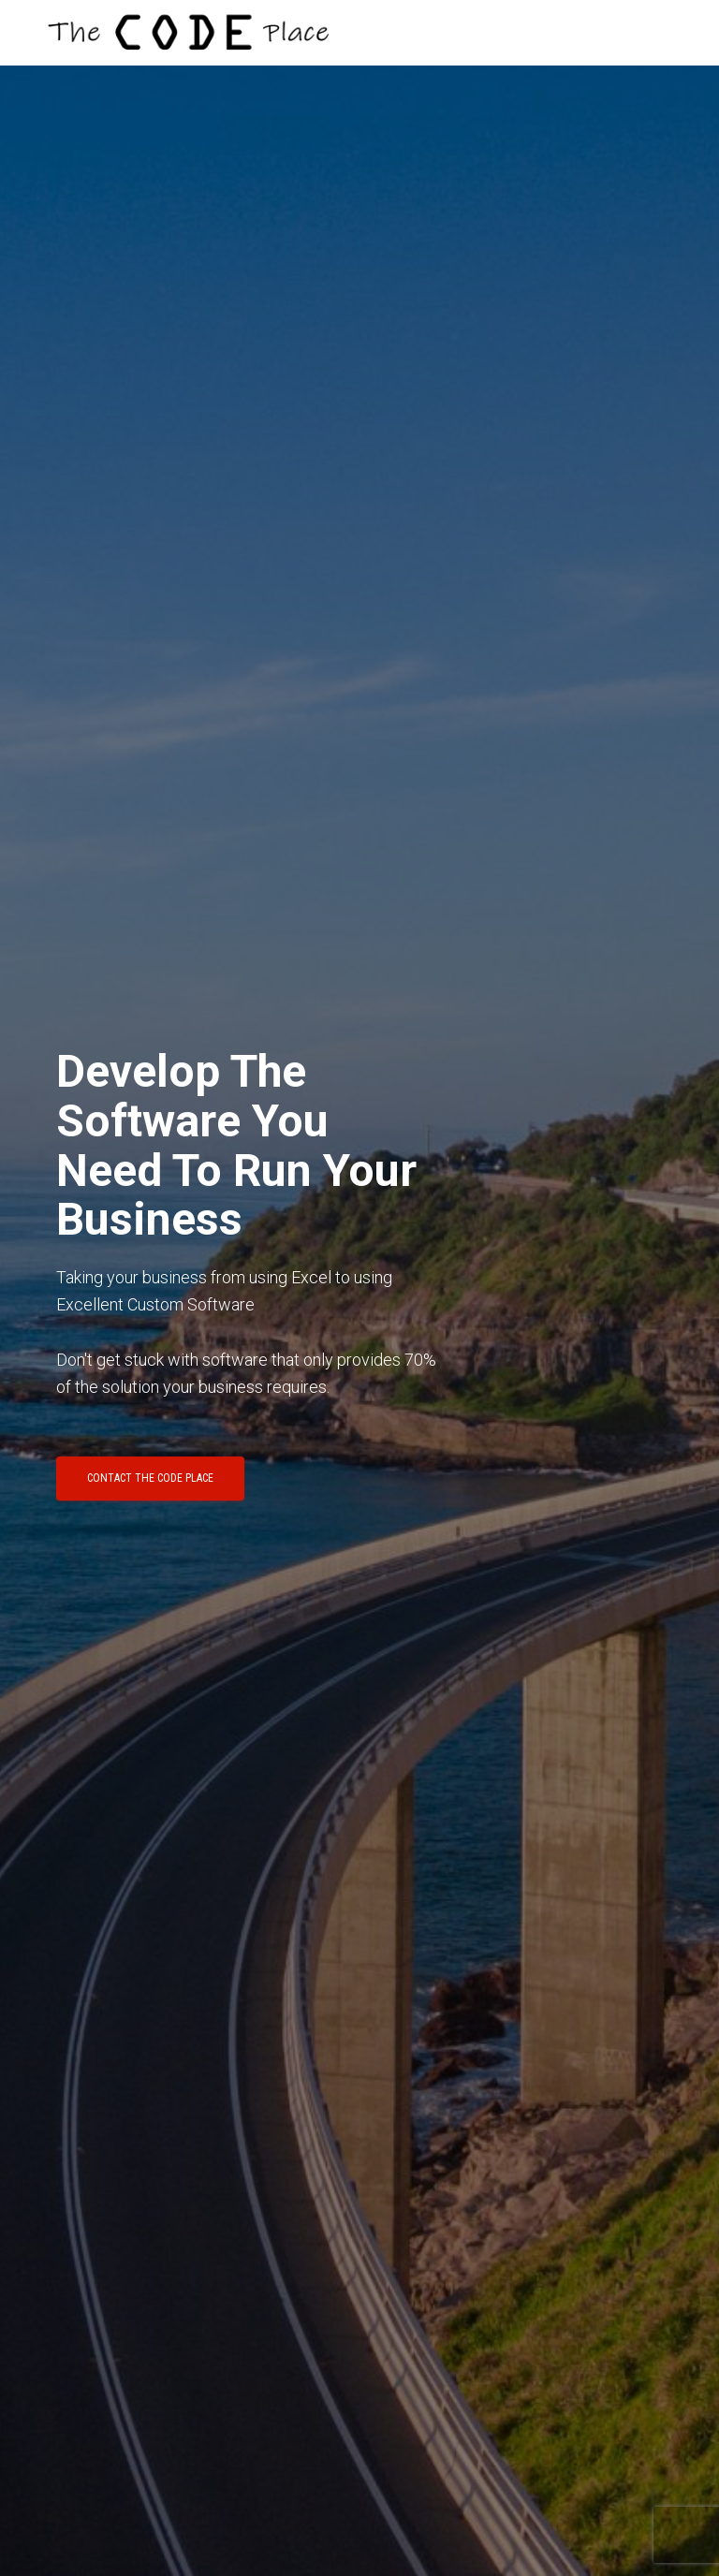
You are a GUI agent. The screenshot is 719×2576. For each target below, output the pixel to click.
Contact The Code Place (150, 1478)
